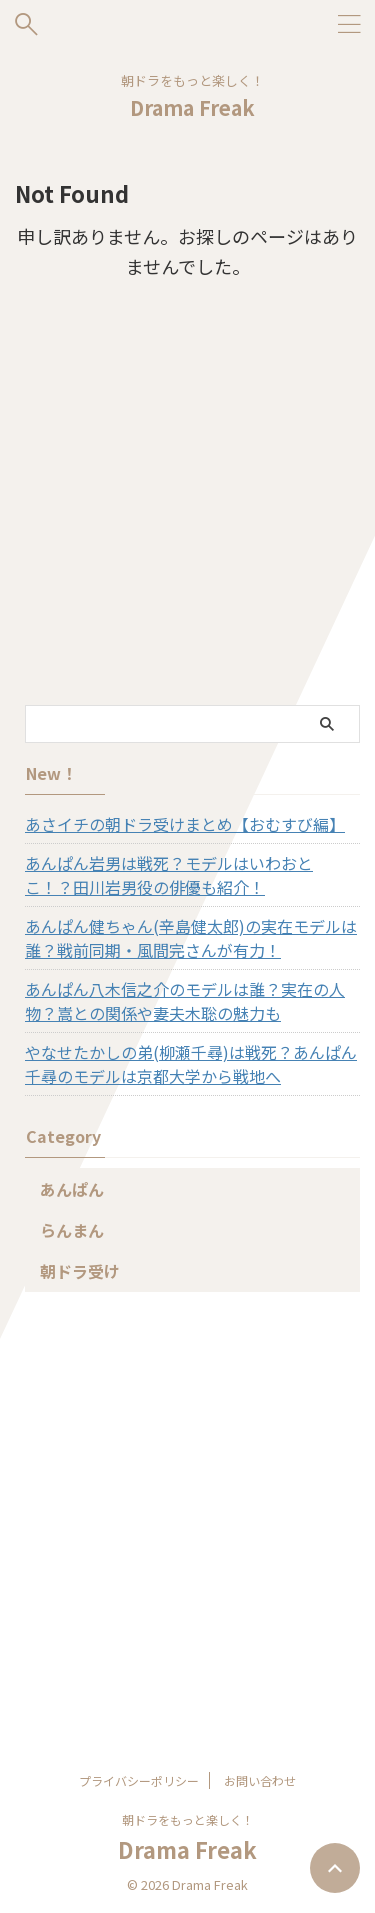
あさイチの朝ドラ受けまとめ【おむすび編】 (185, 824)
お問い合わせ (260, 1780)
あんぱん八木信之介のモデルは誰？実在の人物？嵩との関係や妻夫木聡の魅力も (185, 1001)
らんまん (72, 1230)
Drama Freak (192, 107)
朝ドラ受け (80, 1271)
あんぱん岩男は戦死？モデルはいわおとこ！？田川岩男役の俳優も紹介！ (169, 875)
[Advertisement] (187, 507)
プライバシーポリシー (139, 1780)
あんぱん (72, 1189)
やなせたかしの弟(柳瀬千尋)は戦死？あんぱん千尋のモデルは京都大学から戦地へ (191, 1064)
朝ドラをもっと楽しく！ (188, 1819)
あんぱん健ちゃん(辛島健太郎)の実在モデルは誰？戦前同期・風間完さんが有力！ (191, 938)
